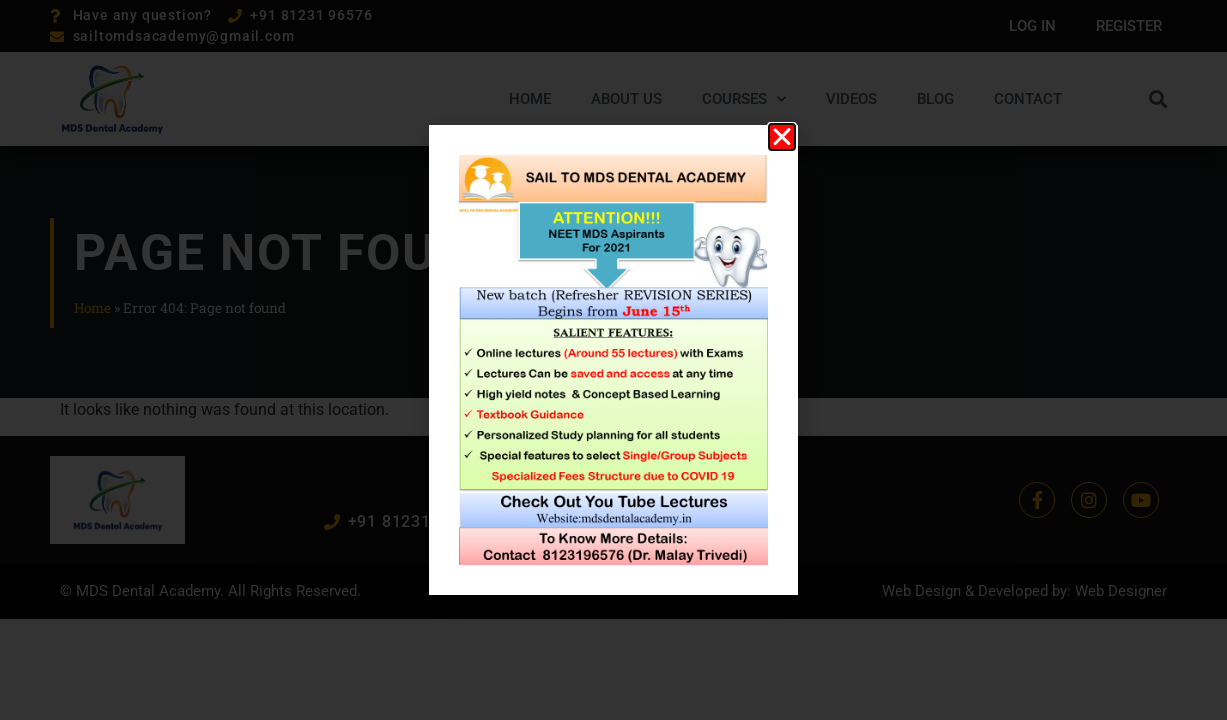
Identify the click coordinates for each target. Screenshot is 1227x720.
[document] (613, 360)
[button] (782, 137)
